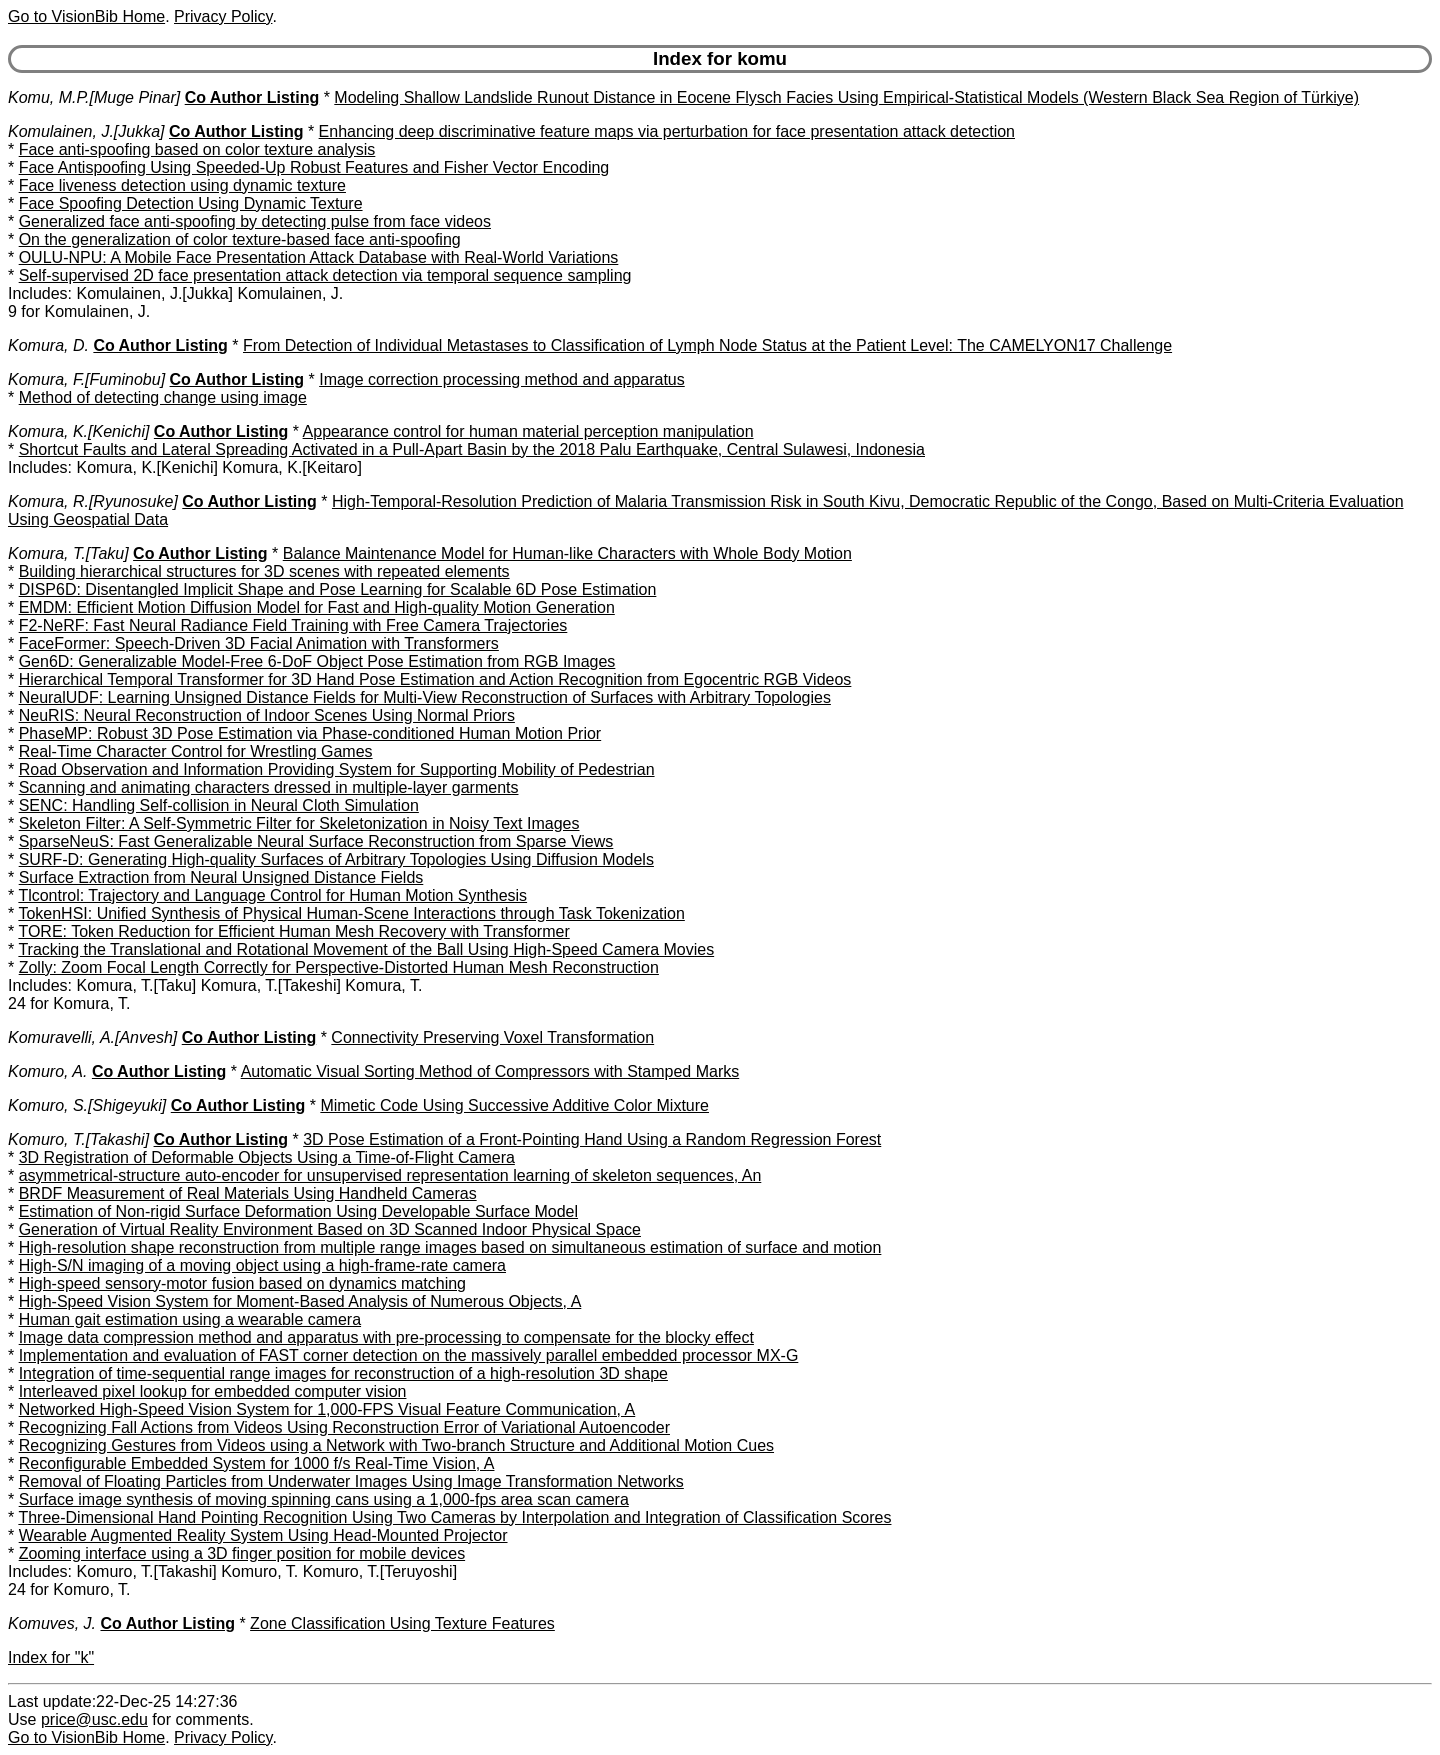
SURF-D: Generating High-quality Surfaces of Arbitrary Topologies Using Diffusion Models (336, 859)
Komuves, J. (52, 1623)
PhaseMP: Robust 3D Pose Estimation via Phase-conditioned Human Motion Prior (310, 733)
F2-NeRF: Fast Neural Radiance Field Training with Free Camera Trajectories (293, 625)
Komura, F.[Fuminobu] (86, 379)
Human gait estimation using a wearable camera (190, 1319)
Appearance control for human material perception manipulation (528, 431)
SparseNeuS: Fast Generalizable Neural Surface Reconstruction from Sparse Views (316, 841)
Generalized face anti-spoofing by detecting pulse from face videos (255, 221)
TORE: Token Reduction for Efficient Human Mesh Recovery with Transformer (293, 931)
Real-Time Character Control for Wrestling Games (196, 751)
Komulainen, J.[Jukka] (86, 131)
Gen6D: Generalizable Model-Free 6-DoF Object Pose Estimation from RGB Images (317, 661)
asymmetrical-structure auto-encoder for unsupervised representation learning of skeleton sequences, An (390, 1175)
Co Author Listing (252, 97)
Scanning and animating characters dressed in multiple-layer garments (269, 787)
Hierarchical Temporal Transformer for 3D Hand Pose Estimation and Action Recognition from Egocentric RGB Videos (435, 679)
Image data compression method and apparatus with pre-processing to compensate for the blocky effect (386, 1337)
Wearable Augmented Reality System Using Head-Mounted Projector (263, 1535)
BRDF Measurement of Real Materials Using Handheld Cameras (248, 1193)
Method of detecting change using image (163, 397)
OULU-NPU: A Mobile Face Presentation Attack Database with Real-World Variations (319, 257)
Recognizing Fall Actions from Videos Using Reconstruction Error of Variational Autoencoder (344, 1427)
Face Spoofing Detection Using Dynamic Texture (191, 203)
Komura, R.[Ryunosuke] (93, 501)
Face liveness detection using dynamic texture (182, 185)
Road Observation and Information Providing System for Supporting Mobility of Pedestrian (337, 769)
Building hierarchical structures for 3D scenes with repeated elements (264, 571)
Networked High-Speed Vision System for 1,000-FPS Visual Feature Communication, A (327, 1409)
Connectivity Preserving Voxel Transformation (492, 1037)
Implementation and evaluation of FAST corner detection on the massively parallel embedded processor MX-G (409, 1355)
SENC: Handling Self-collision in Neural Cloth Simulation (219, 805)
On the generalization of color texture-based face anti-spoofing (240, 239)
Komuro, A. (47, 1071)
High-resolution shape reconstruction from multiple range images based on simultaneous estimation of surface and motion (450, 1247)
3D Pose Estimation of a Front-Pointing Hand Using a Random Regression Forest (592, 1139)
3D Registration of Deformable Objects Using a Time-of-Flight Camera (267, 1157)
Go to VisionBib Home (86, 16)
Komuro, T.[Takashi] (78, 1139)
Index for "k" (51, 1657)
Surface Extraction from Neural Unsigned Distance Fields (221, 877)
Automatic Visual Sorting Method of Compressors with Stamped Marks (490, 1071)
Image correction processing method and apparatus (502, 379)
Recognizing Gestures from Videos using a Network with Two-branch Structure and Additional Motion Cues (396, 1445)
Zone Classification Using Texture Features (402, 1623)
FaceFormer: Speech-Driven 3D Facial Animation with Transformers (259, 643)
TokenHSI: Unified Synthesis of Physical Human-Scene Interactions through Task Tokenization (351, 913)
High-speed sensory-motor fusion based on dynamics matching (242, 1283)
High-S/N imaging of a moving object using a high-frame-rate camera (262, 1265)
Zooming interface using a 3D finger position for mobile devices (242, 1553)
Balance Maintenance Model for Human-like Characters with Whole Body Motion (567, 553)
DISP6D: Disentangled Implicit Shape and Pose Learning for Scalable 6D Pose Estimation (338, 589)
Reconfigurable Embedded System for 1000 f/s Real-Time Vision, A (257, 1463)
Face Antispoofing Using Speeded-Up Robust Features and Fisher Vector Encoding (314, 167)
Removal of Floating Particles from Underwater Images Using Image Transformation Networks (351, 1481)
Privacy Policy (223, 16)
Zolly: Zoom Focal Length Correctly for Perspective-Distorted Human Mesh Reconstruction (339, 967)
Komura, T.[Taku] (68, 553)
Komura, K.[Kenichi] (78, 431)
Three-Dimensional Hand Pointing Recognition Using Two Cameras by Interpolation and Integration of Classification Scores (454, 1517)
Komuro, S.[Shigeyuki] (87, 1105)
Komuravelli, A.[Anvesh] (92, 1037)
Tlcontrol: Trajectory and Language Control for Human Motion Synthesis (272, 895)
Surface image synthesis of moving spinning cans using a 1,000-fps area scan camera (324, 1499)
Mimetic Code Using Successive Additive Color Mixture (514, 1105)
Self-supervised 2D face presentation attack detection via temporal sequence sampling (325, 275)
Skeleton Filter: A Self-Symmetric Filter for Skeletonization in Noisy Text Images (299, 823)
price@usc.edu (94, 1719)
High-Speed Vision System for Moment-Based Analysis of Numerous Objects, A (300, 1301)
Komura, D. (48, 345)
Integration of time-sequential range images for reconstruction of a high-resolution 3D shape (343, 1373)
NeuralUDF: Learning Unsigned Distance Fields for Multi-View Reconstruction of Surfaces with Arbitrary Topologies (425, 697)
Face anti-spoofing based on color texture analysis (197, 149)
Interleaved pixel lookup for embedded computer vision (213, 1391)
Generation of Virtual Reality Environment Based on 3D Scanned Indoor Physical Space (330, 1229)
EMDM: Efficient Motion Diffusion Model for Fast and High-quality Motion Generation (317, 607)
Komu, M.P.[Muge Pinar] (94, 97)
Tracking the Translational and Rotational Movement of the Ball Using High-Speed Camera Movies (366, 949)
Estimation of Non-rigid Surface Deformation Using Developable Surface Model (298, 1211)
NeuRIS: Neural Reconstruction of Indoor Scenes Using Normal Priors (267, 715)
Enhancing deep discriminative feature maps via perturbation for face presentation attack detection (667, 131)
